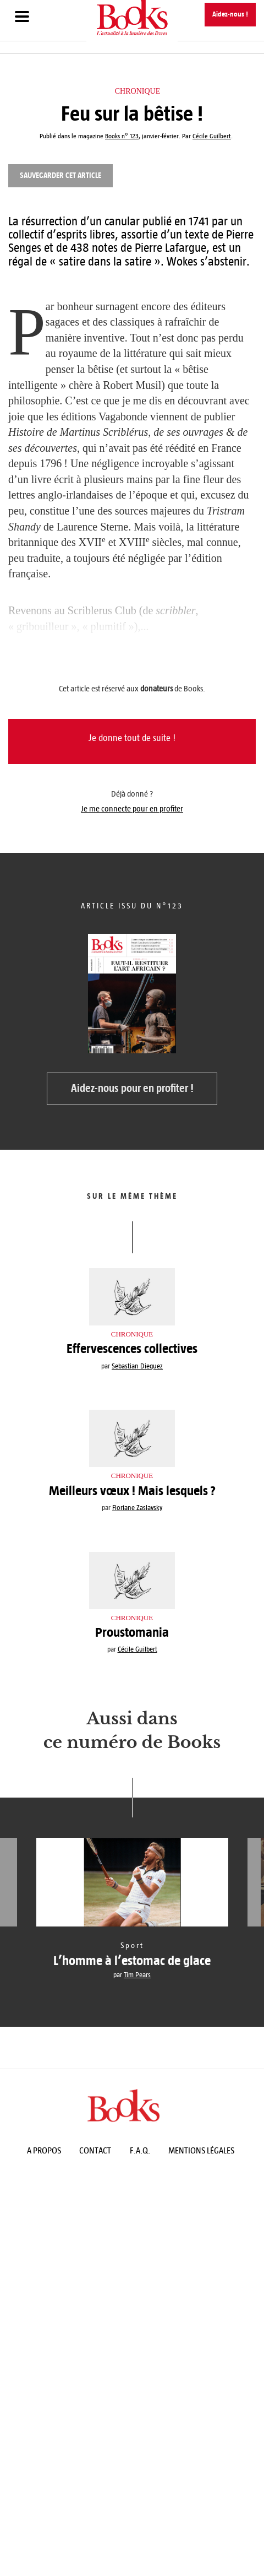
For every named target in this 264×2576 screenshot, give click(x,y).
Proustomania (132, 1632)
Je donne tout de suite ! (132, 738)
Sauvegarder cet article (60, 175)
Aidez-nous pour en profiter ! (132, 1088)
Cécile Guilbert (137, 1649)
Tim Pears (137, 1975)
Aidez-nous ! (230, 14)
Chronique (137, 91)
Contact (95, 2150)
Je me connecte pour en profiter (132, 808)
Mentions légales (201, 2150)
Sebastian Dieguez (137, 1366)
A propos (44, 2150)
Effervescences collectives (132, 1348)
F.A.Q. (140, 2150)
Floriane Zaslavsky (137, 1508)
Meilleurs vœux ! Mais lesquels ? (132, 1491)
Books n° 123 (122, 136)
